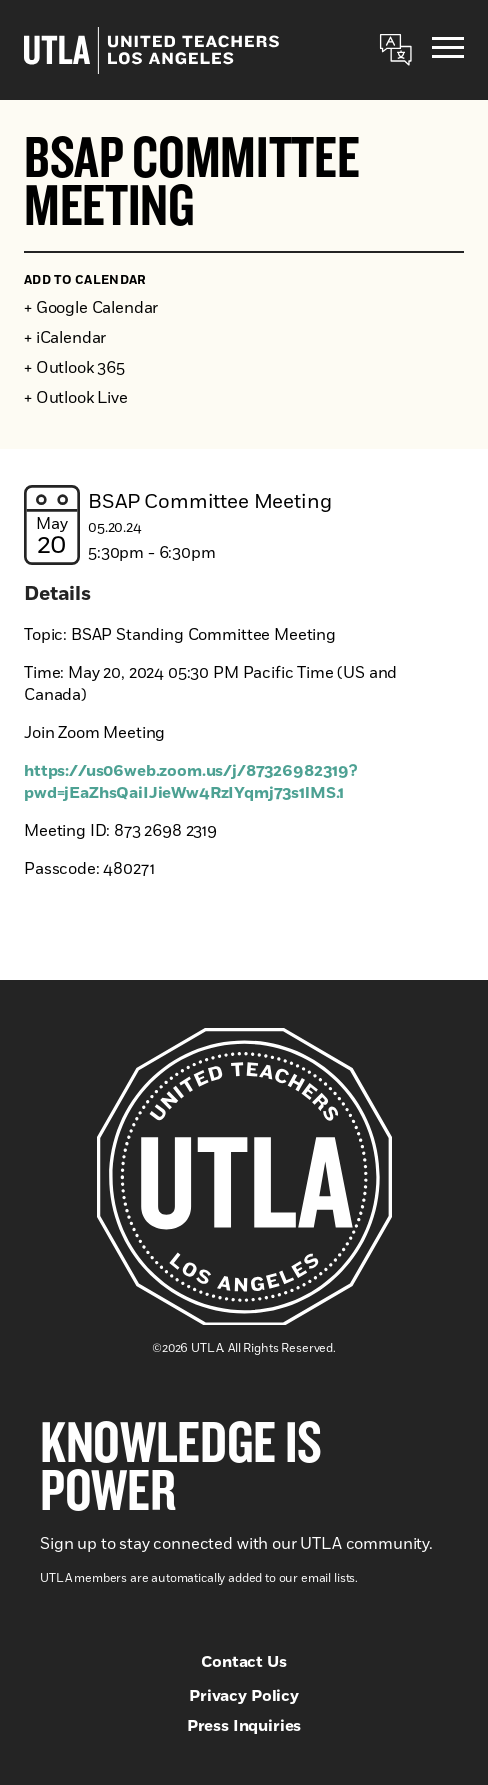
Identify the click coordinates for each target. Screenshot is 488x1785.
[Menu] (448, 50)
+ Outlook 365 (74, 368)
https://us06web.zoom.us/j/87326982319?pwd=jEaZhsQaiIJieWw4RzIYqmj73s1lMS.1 (190, 782)
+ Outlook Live (76, 398)
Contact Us (243, 1662)
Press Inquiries (244, 1726)
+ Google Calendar (91, 308)
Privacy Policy (244, 1696)
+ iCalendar (65, 338)
